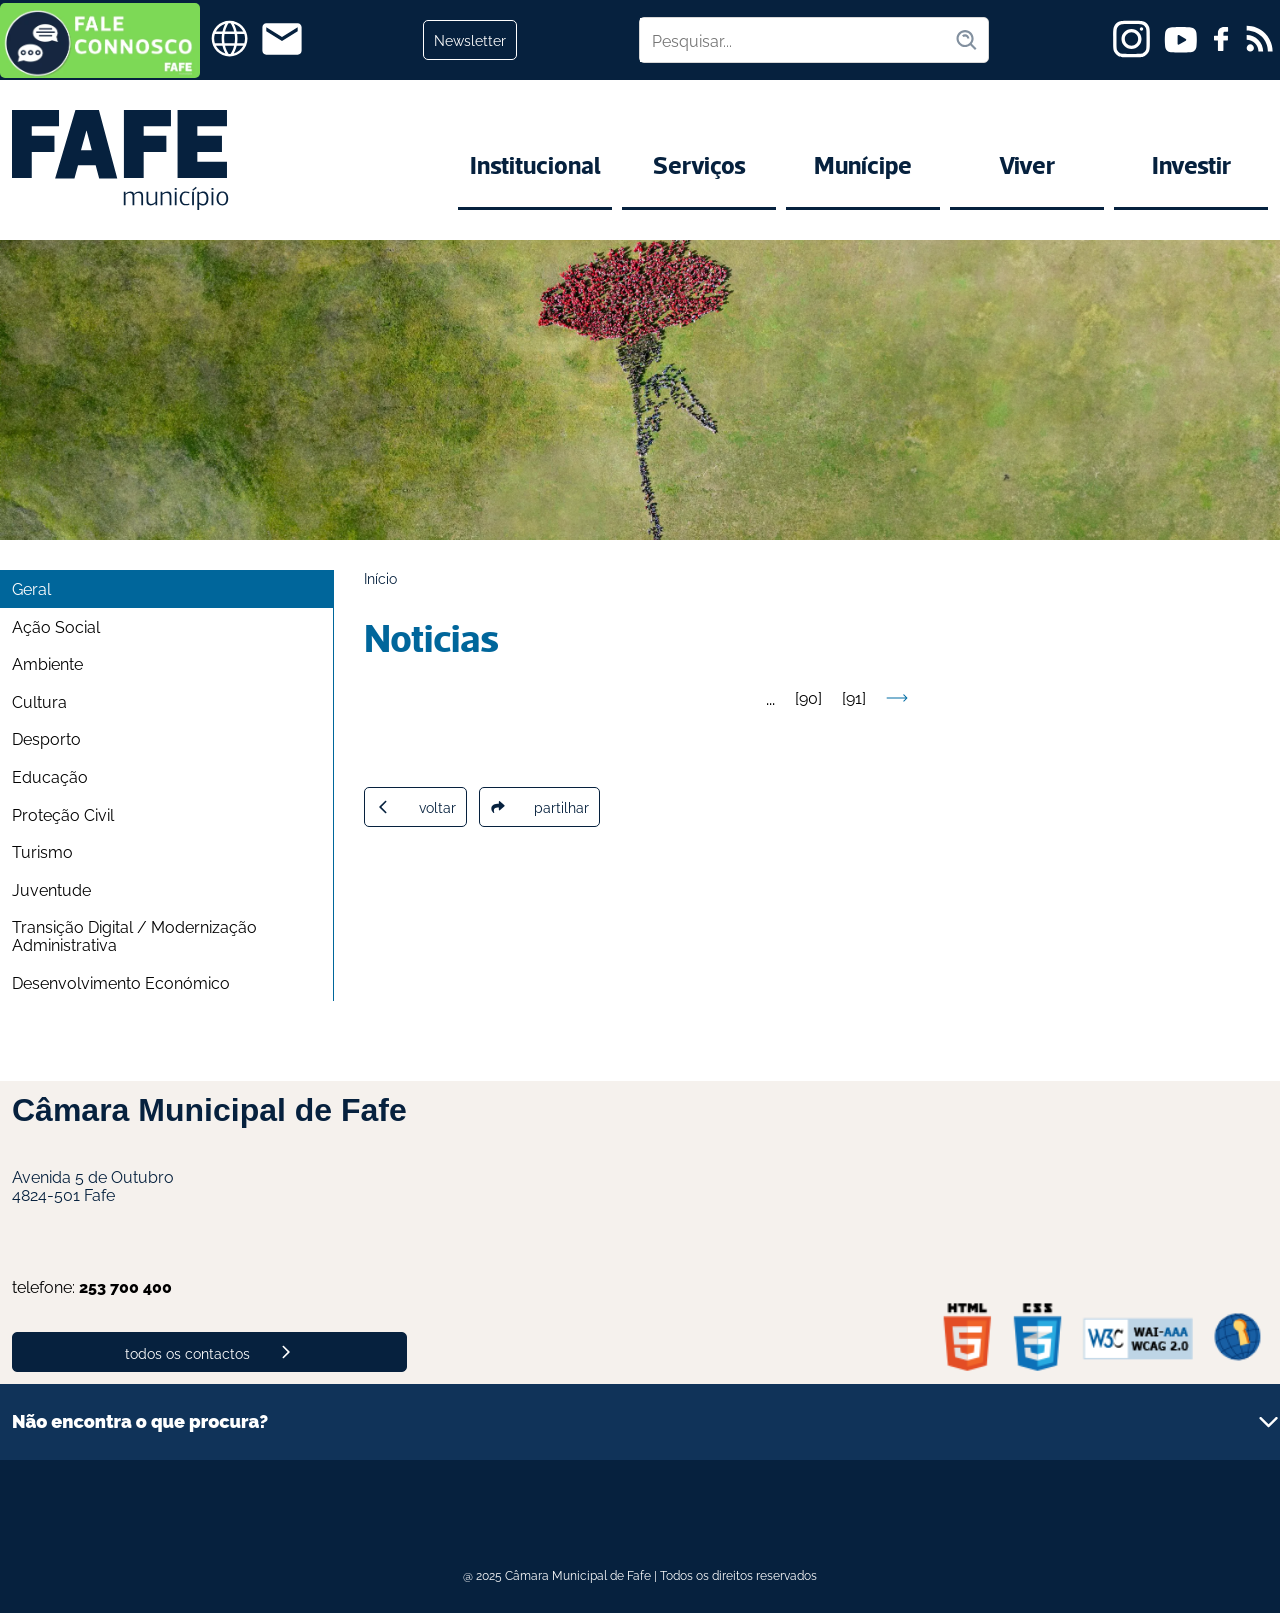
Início (380, 577)
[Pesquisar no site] (797, 40)
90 (808, 697)
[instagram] (1131, 39)
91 (854, 697)
